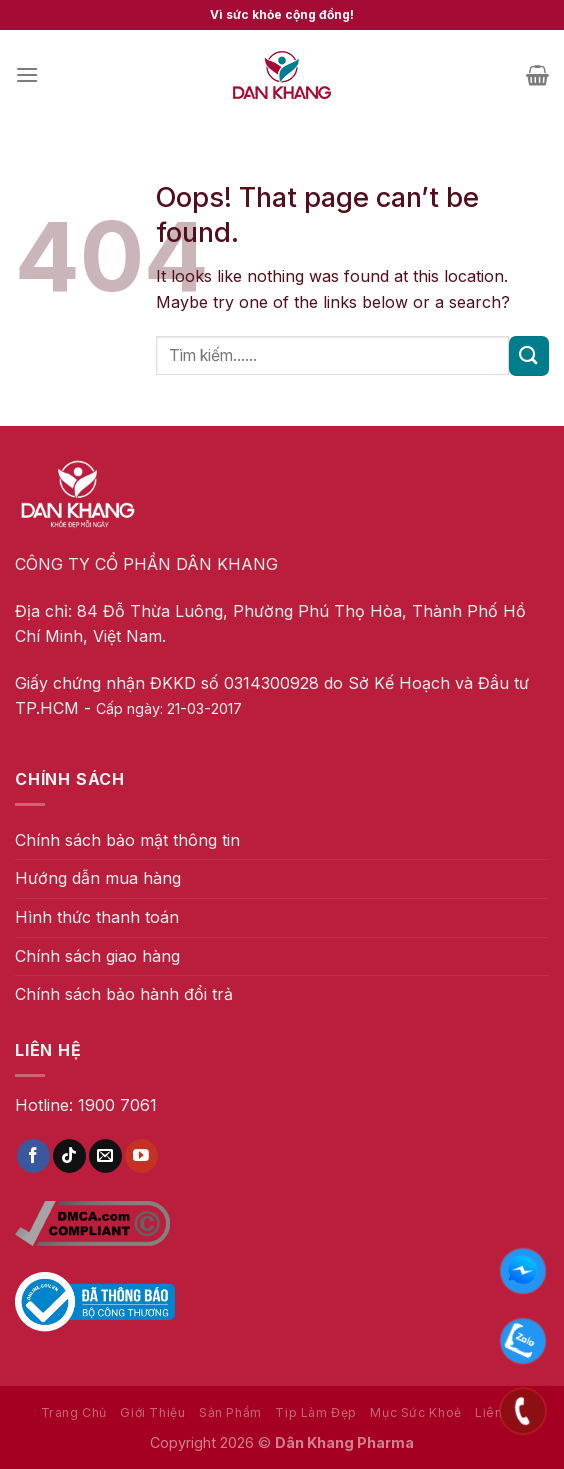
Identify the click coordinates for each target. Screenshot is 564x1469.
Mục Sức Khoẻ (415, 1412)
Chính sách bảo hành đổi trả (124, 994)
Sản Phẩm (230, 1412)
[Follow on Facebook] (33, 1156)
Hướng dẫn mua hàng (98, 878)
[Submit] (529, 355)
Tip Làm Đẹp (316, 1412)
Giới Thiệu (152, 1412)
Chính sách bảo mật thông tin (127, 840)
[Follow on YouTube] (141, 1156)
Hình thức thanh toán (97, 917)
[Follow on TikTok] (69, 1156)
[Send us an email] (105, 1156)
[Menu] (27, 74)
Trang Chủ (74, 1412)
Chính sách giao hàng (97, 956)
